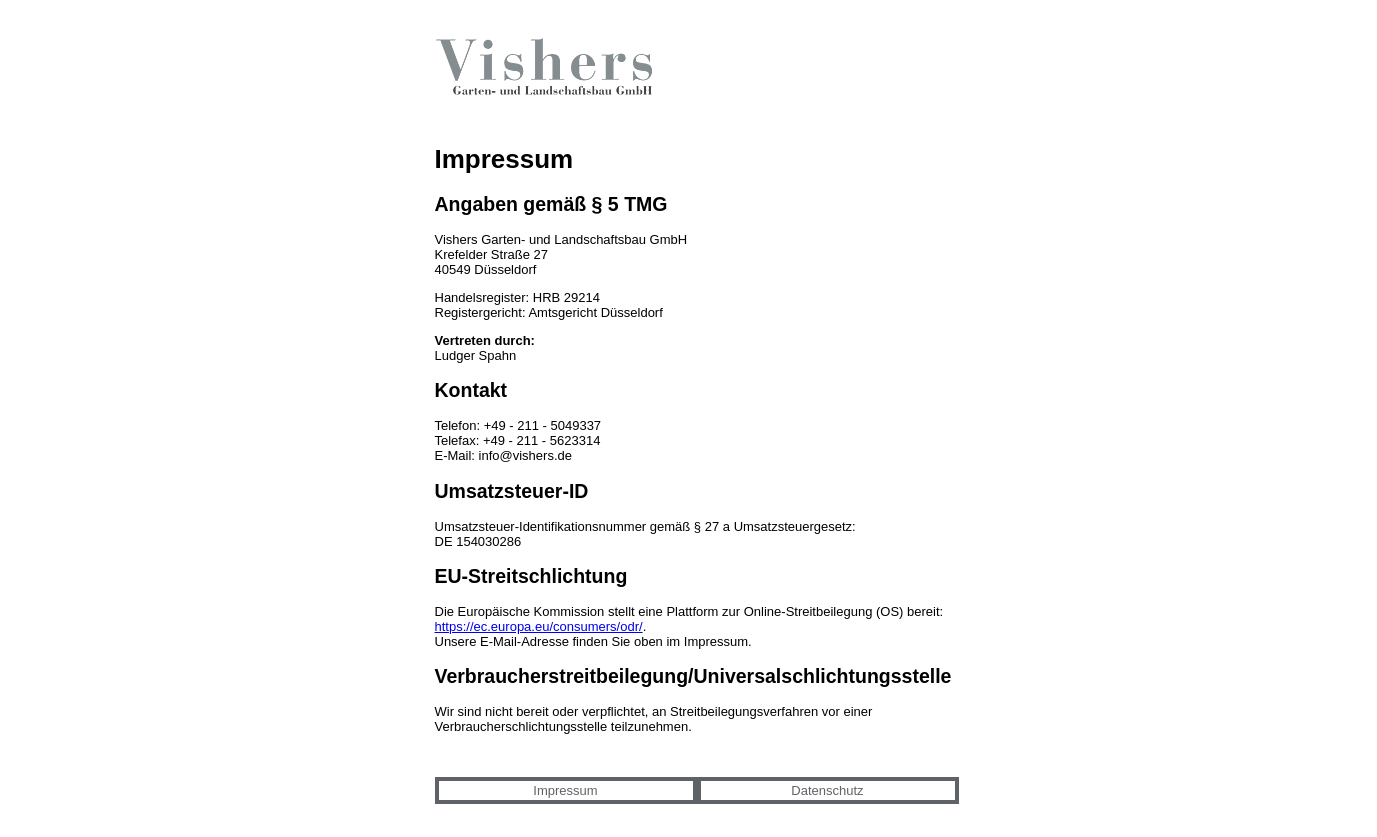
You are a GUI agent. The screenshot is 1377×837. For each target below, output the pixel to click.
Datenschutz (827, 790)
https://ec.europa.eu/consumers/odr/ (539, 626)
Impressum (565, 790)
